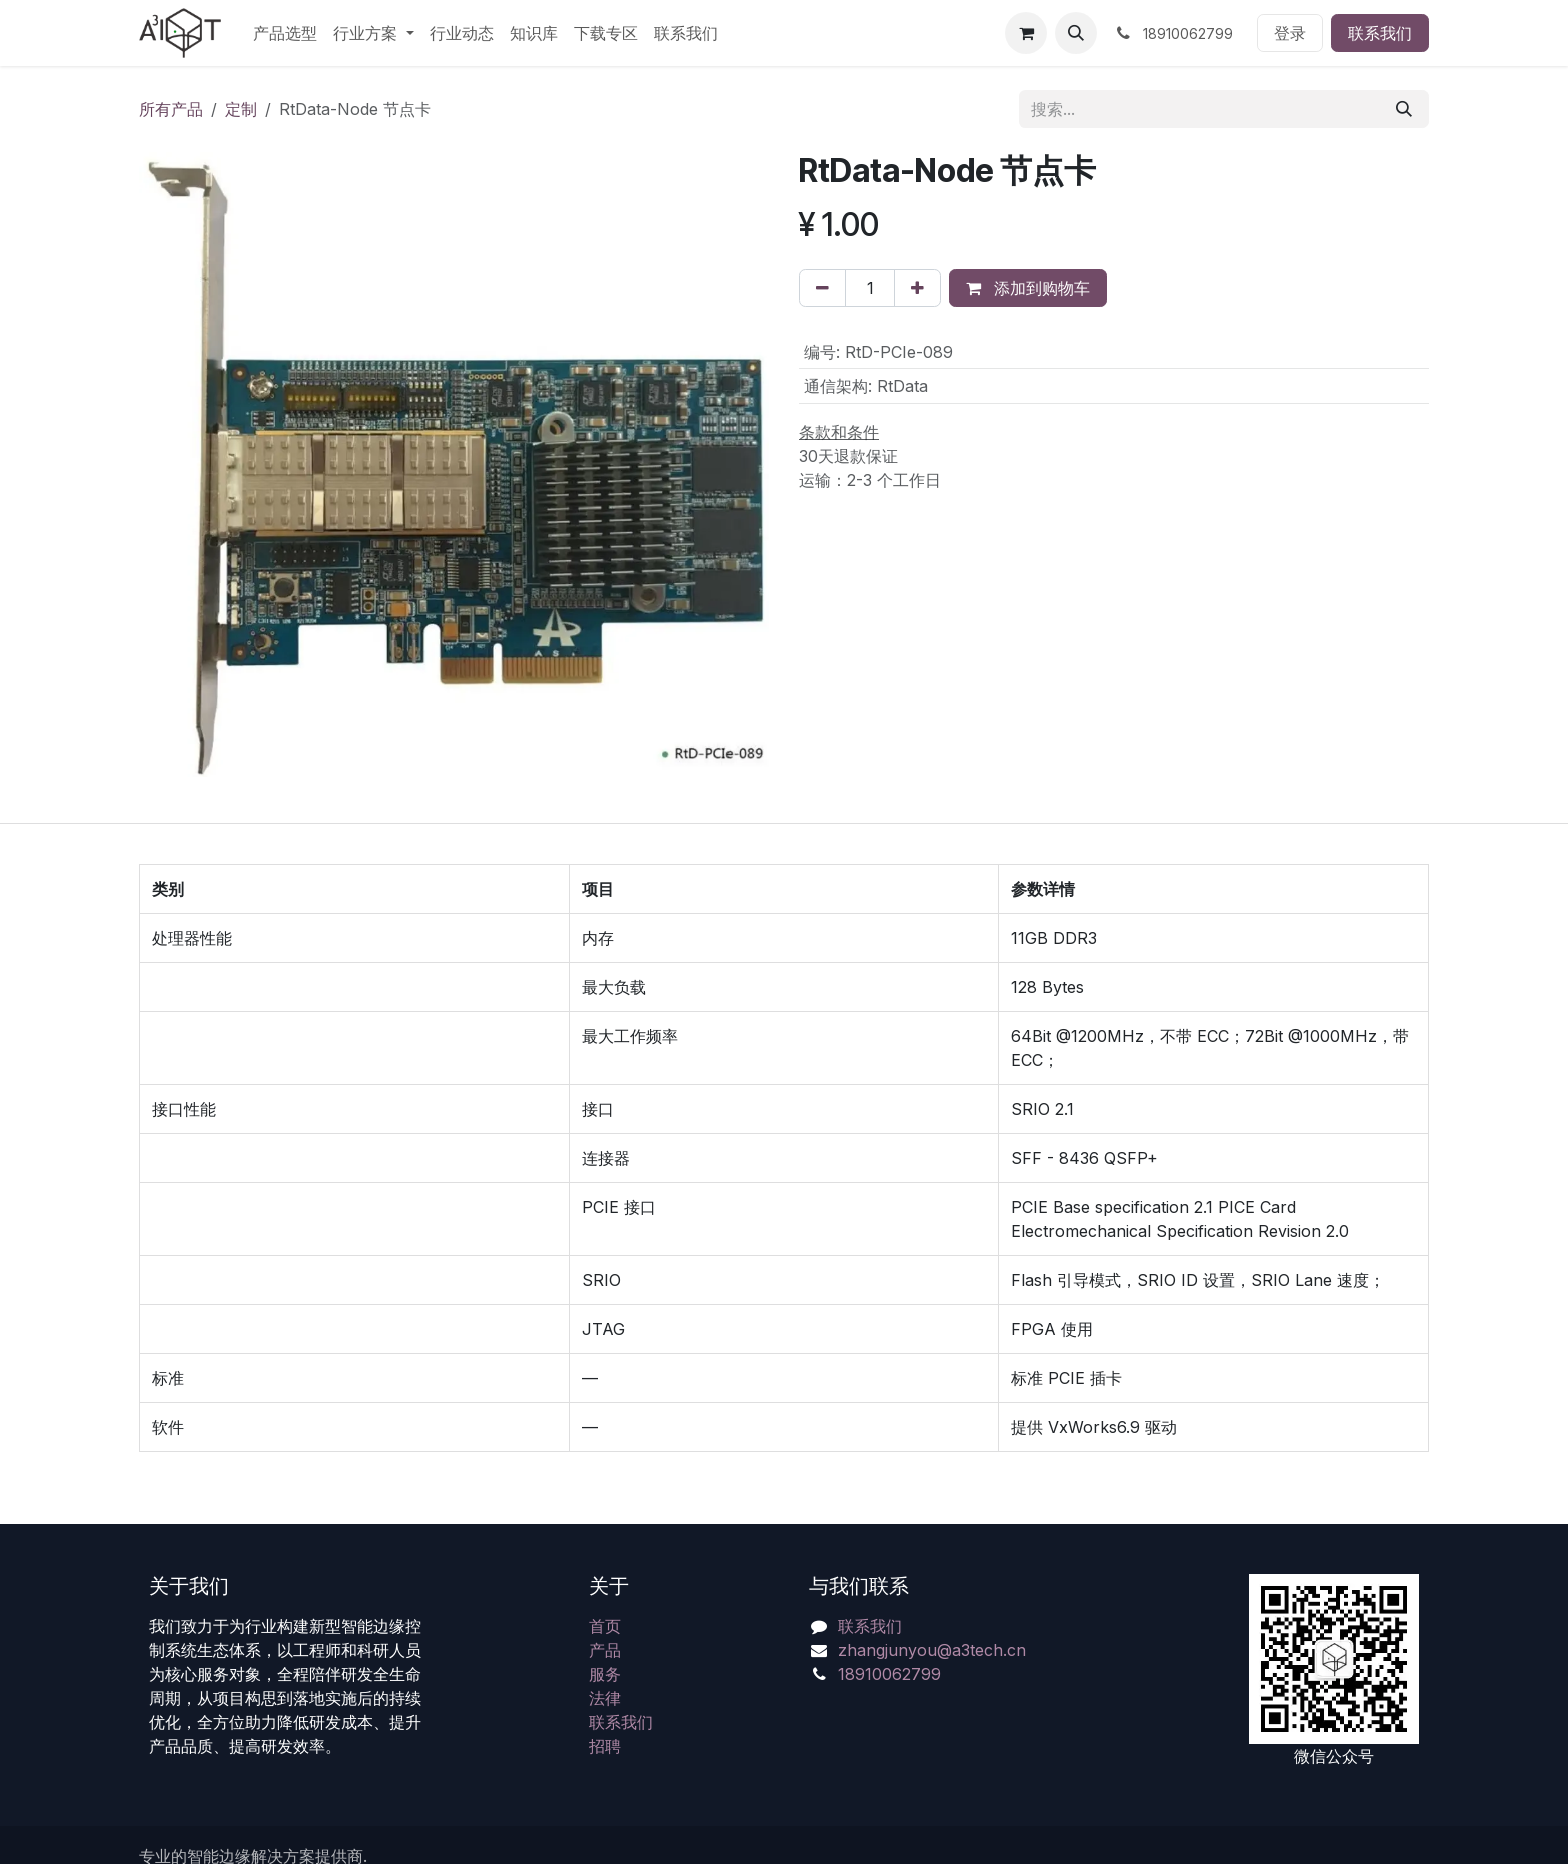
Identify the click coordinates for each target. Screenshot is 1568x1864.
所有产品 (171, 109)
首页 (605, 1626)
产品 (605, 1650)
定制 (241, 109)
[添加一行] (917, 288)
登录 (1290, 33)
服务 (605, 1674)
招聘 (605, 1746)
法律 (605, 1698)
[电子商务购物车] (1026, 33)
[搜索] (1404, 109)
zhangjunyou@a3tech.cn (932, 1650)
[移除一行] (822, 288)
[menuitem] (285, 33)
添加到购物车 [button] (1028, 288)
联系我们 (1380, 33)
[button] (1076, 33)
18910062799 (889, 1674)
